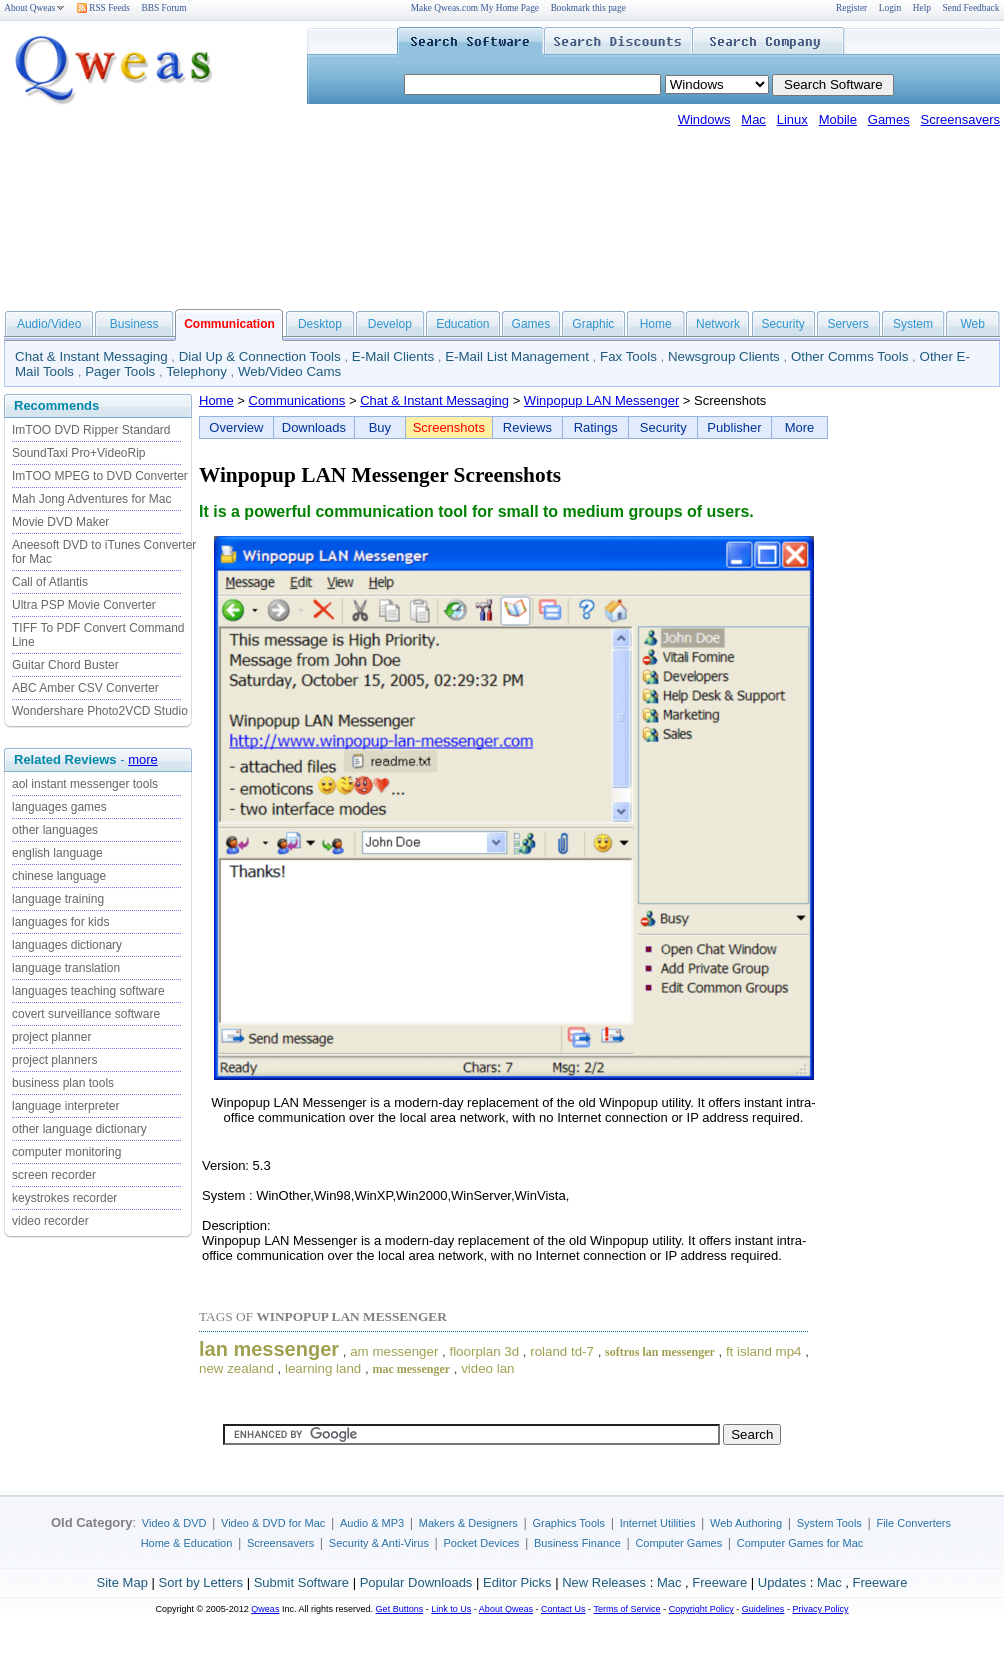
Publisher (734, 427)
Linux (792, 119)
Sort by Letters (200, 1582)
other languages (55, 830)
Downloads (314, 427)
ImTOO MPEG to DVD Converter (100, 476)
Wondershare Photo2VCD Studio (100, 711)
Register (851, 8)
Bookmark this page (588, 8)
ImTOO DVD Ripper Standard (91, 430)
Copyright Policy (701, 1609)
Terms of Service (626, 1609)
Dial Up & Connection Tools (260, 356)
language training (58, 899)
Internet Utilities (658, 1523)
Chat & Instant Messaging (91, 356)
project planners (54, 1060)
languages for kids (60, 922)
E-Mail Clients (393, 356)
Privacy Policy (820, 1609)
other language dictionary (79, 1129)
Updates (782, 1582)
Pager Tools (120, 371)
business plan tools (63, 1083)
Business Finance (577, 1543)
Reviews (527, 427)
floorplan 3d (484, 1351)
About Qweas (34, 8)
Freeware (719, 1582)
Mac (753, 119)
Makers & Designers (468, 1523)
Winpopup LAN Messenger (601, 400)
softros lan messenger (660, 1352)
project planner (51, 1037)
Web (972, 324)
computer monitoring (66, 1152)
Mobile (838, 119)
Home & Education (187, 1543)
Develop (390, 324)
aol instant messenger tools (85, 784)
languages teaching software (88, 991)
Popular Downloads (416, 1582)
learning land (323, 1368)
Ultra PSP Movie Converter (84, 605)
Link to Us (451, 1609)
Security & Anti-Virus (379, 1543)
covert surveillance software (86, 1014)
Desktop (320, 324)
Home (656, 324)
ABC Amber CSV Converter (85, 688)
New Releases (604, 1582)
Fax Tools (628, 356)
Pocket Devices (482, 1543)
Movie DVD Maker (60, 522)
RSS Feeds (103, 8)
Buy (380, 427)
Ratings (596, 427)
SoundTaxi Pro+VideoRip (79, 453)
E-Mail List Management (517, 356)
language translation (66, 968)
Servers (847, 324)
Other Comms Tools (850, 356)
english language (57, 853)
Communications (297, 400)
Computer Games (678, 1543)
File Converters (913, 1523)
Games (889, 119)
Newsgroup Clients (724, 356)
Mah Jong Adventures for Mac (91, 499)
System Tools (829, 1523)
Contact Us (563, 1609)
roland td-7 (562, 1351)
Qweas (265, 1609)
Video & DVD (174, 1523)
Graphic (593, 324)
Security (782, 324)
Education (462, 324)
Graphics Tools (568, 1523)
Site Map (122, 1582)
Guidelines (763, 1609)
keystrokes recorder (64, 1198)
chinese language (59, 876)
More (800, 427)
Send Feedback (971, 8)
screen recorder (54, 1175)
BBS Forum (164, 8)
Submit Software (301, 1582)
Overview (236, 427)
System (913, 324)
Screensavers (960, 119)
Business (134, 324)
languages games (59, 807)
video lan (487, 1368)
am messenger (394, 1351)
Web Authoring (746, 1523)
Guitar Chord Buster (65, 665)
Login (890, 8)
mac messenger (411, 1369)
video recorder (50, 1221)
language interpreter (65, 1106)
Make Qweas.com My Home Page (475, 8)
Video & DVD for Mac (273, 1523)
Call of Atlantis (50, 582)
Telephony (196, 371)
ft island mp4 (764, 1351)
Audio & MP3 (372, 1523)
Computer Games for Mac (800, 1543)
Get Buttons (400, 1609)
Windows (704, 119)
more (143, 759)
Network (718, 324)
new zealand (236, 1368)
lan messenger (269, 1349)
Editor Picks (517, 1582)
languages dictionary (67, 945)
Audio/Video (49, 324)
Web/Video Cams (289, 371)
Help (922, 8)
